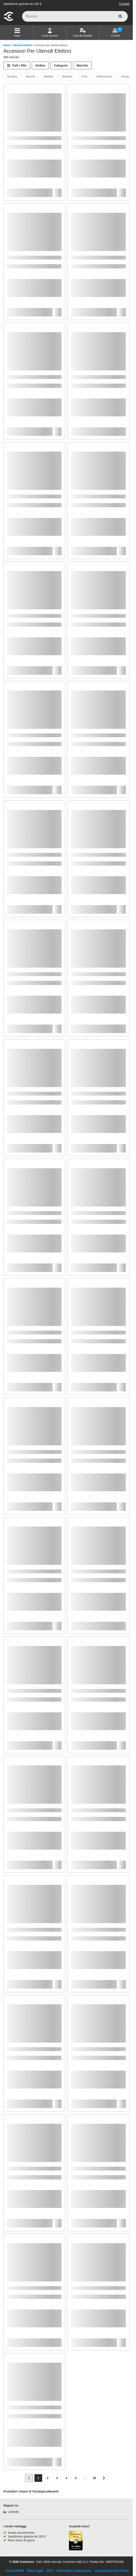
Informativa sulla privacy (73, 2570)
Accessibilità (15, 2570)
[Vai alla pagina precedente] (29, 2478)
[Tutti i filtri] (16, 65)
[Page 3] (57, 2478)
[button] (17, 32)
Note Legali (35, 2570)
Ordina (40, 65)
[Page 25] (94, 2478)
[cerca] (120, 16)
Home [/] (6, 45)
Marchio (82, 65)
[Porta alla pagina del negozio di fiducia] (76, 2541)
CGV (50, 2570)
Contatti (124, 4)
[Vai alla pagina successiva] (104, 2478)
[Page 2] (48, 2478)
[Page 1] (38, 2478)
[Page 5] (76, 2478)
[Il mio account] (50, 32)
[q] (75, 16)
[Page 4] (66, 2478)
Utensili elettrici (22, 45)
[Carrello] (115, 32)
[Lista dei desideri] (82, 32)
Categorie (61, 65)
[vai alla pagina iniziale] (8, 20)
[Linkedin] (11, 2512)
